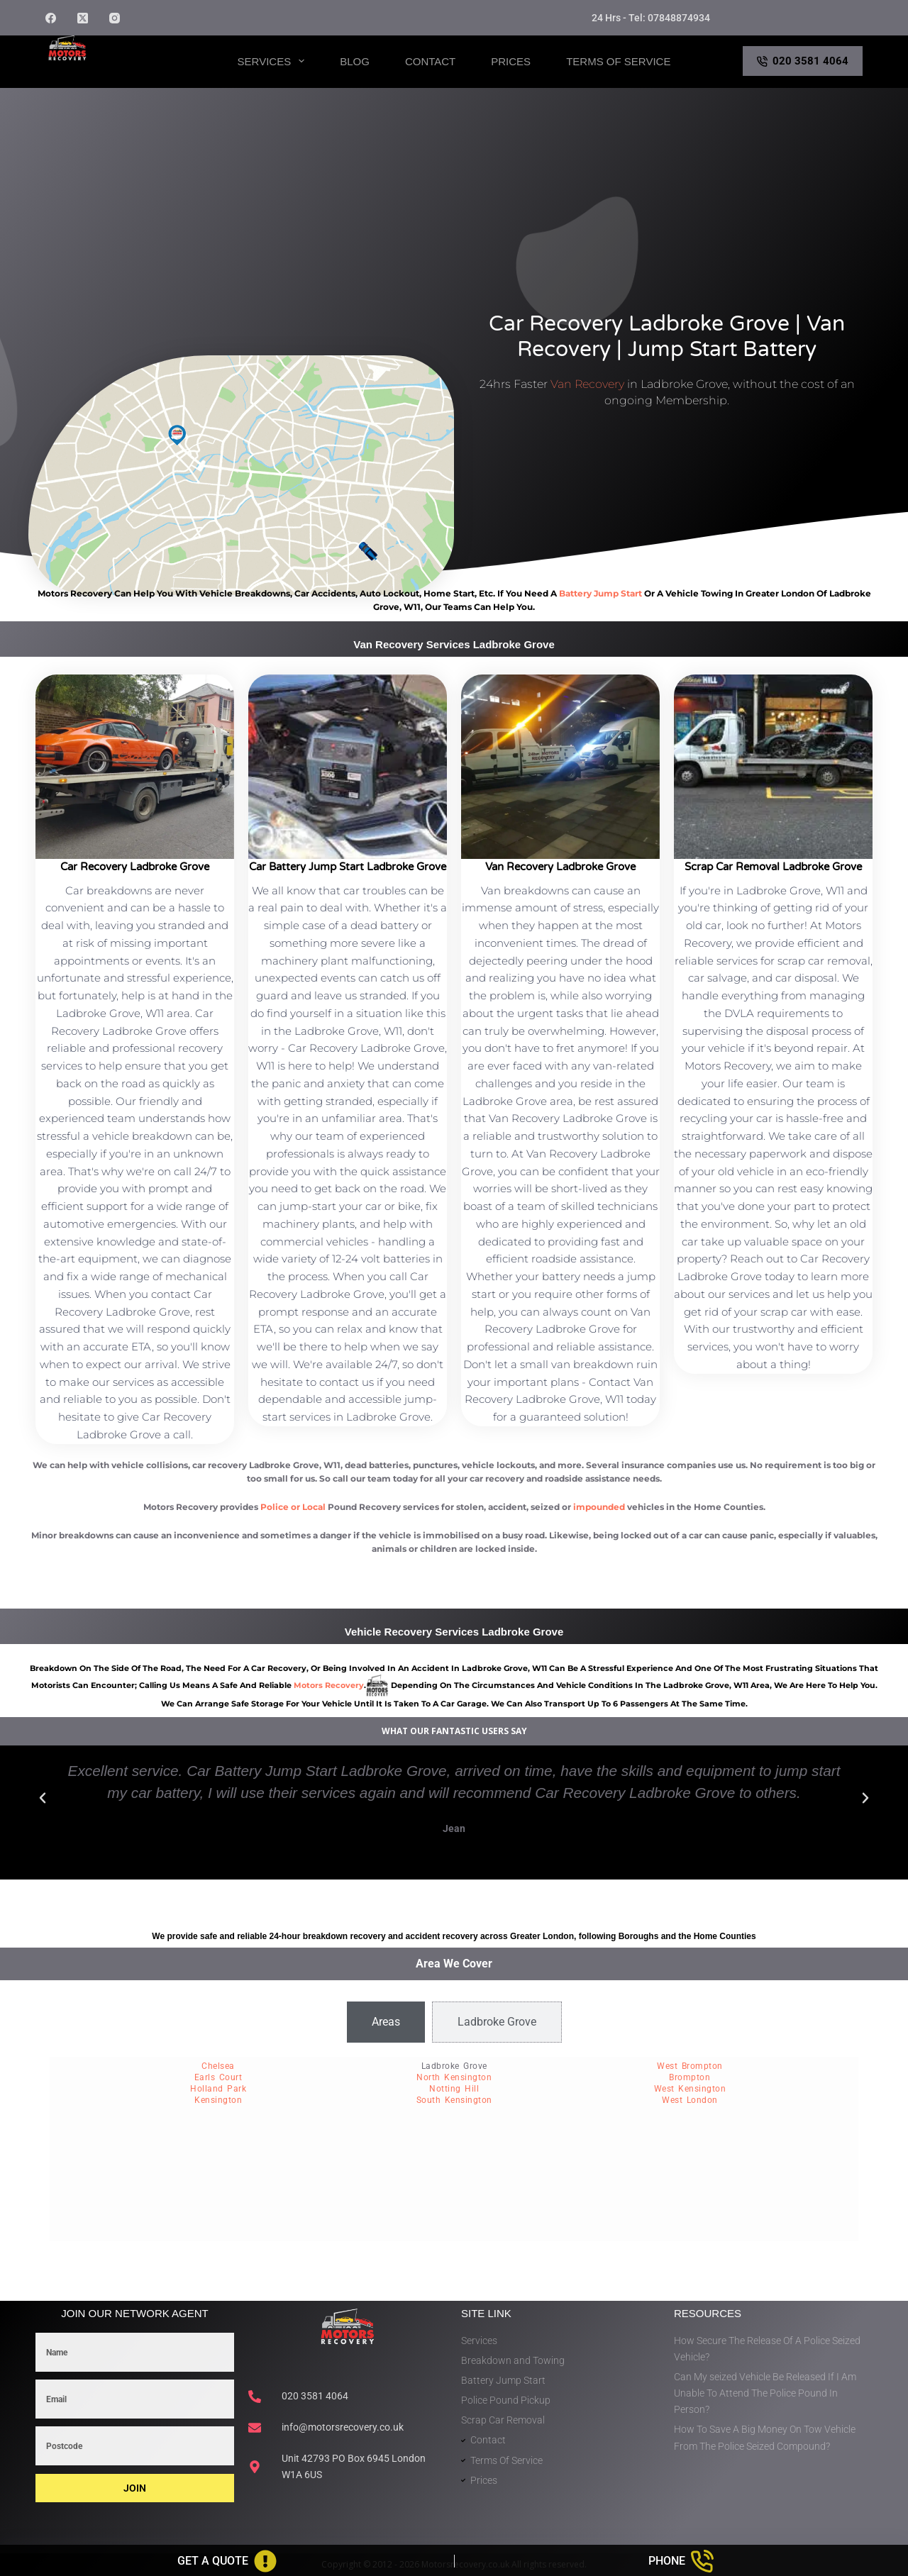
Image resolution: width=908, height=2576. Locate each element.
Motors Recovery (113, 73)
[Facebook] (50, 18)
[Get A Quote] (227, 2561)
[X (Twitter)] (82, 18)
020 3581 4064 (803, 61)
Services (274, 61)
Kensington (218, 2100)
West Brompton (690, 2066)
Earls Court (218, 2077)
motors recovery (329, 1685)
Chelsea (218, 2066)
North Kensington (454, 2077)
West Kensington (690, 2089)
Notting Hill (454, 2089)
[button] (42, 1798)
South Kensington (454, 2100)
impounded (599, 1506)
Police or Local (293, 1506)
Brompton (689, 2077)
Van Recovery (587, 384)
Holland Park (218, 2089)
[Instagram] (114, 18)
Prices (511, 61)
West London (690, 2100)
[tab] (386, 2022)
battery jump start (600, 593)
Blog (355, 61)
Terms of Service (618, 61)
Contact (430, 61)
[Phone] (682, 2561)
